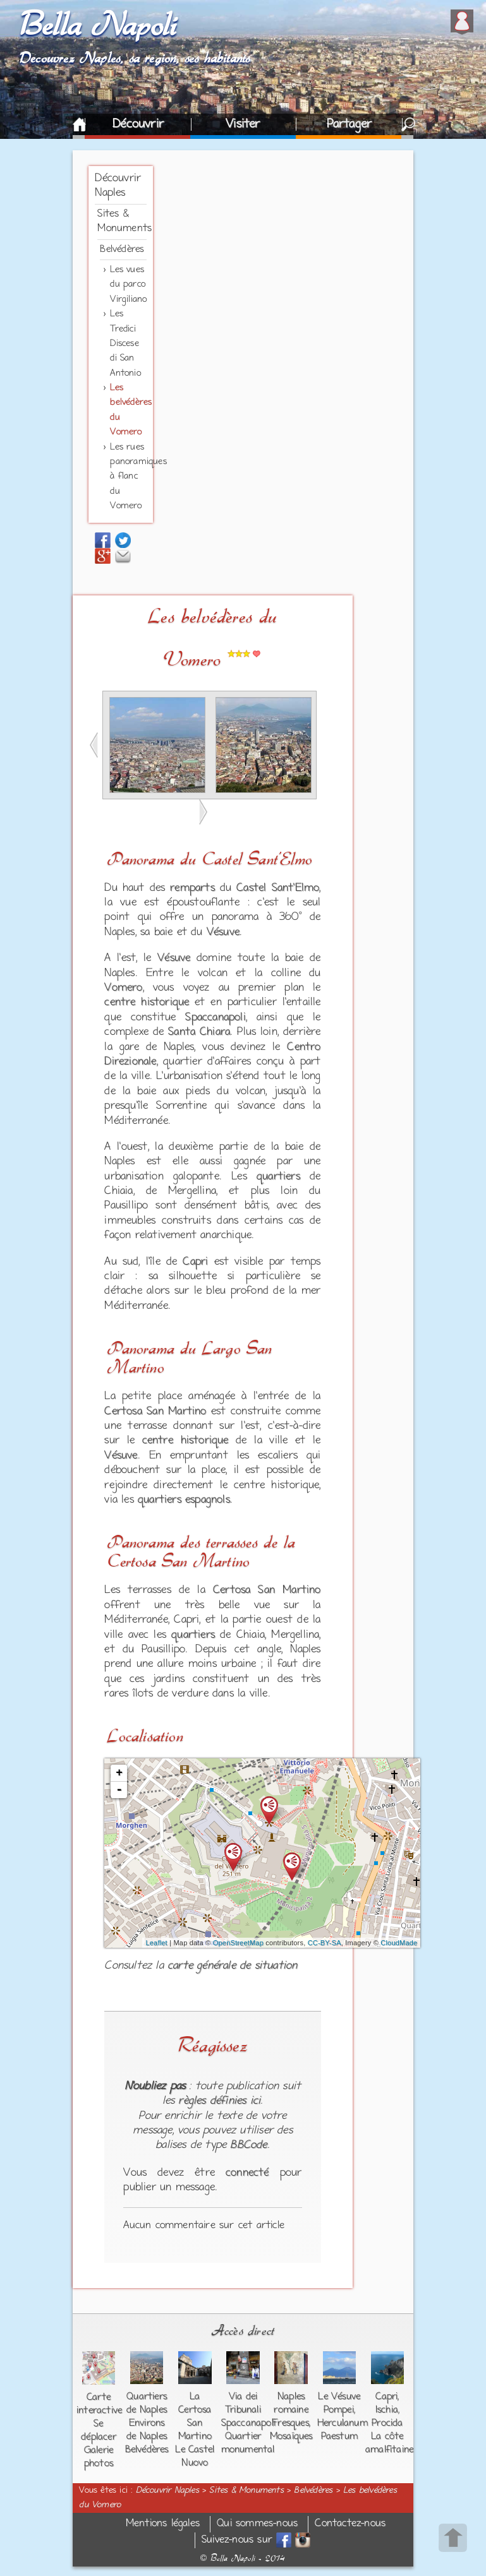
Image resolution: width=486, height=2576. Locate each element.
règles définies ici (219, 2101)
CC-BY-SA (324, 1943)
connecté (247, 2173)
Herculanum (342, 2423)
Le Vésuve (339, 2397)
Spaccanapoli (215, 1017)
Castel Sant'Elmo (277, 888)
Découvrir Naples (167, 2490)
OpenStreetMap (238, 1943)
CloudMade (398, 1943)
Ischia (386, 2410)
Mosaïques (291, 2436)
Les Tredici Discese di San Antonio (125, 343)
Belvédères (121, 249)
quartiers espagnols (184, 1500)
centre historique (146, 1002)
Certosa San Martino (155, 1411)
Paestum (339, 2436)
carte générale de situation (232, 1966)
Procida (387, 2423)
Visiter (243, 124)
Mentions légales (163, 2524)
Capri (195, 1262)
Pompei (339, 2410)
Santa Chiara (199, 1032)
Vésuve (223, 932)
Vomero (123, 988)
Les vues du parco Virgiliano (128, 284)
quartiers (278, 1177)
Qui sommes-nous (257, 2524)
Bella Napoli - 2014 (242, 2558)
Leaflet (156, 1943)
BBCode (248, 2145)
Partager (349, 124)
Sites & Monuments (246, 2490)
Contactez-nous (350, 2524)
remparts (192, 888)
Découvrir (138, 124)
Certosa (131, 1561)
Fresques (290, 2423)
